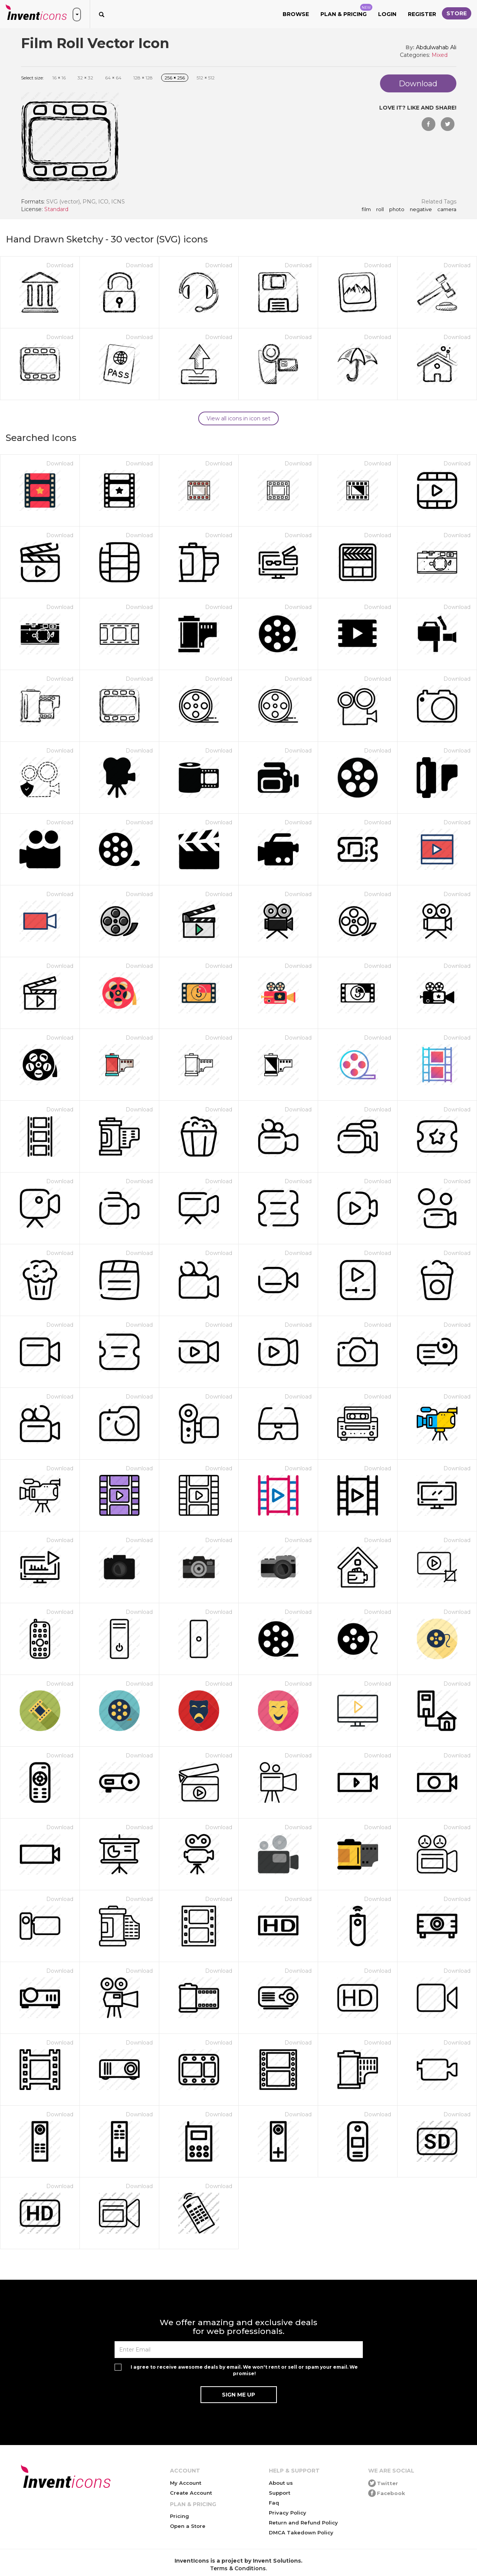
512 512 (206, 78)
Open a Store (187, 2526)
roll (380, 209)
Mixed (440, 55)
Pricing (179, 2516)
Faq (274, 2503)
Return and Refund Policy (303, 2522)
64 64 (113, 78)
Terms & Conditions (238, 2568)
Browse (296, 14)
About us (281, 2483)
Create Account (191, 2493)
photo (396, 209)
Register (422, 14)
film (366, 209)
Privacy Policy (287, 2513)
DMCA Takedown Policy (301, 2532)
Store (456, 13)
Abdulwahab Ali (436, 47)
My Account (185, 2483)
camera (446, 209)
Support (279, 2493)
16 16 (59, 78)
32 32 (85, 78)
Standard (56, 209)
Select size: (32, 78)
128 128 (143, 78)
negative (421, 209)
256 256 (175, 78)
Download (59, 265)
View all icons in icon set (238, 418)
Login (387, 14)
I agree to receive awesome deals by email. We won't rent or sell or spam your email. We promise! (244, 2370)
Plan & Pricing (346, 11)
